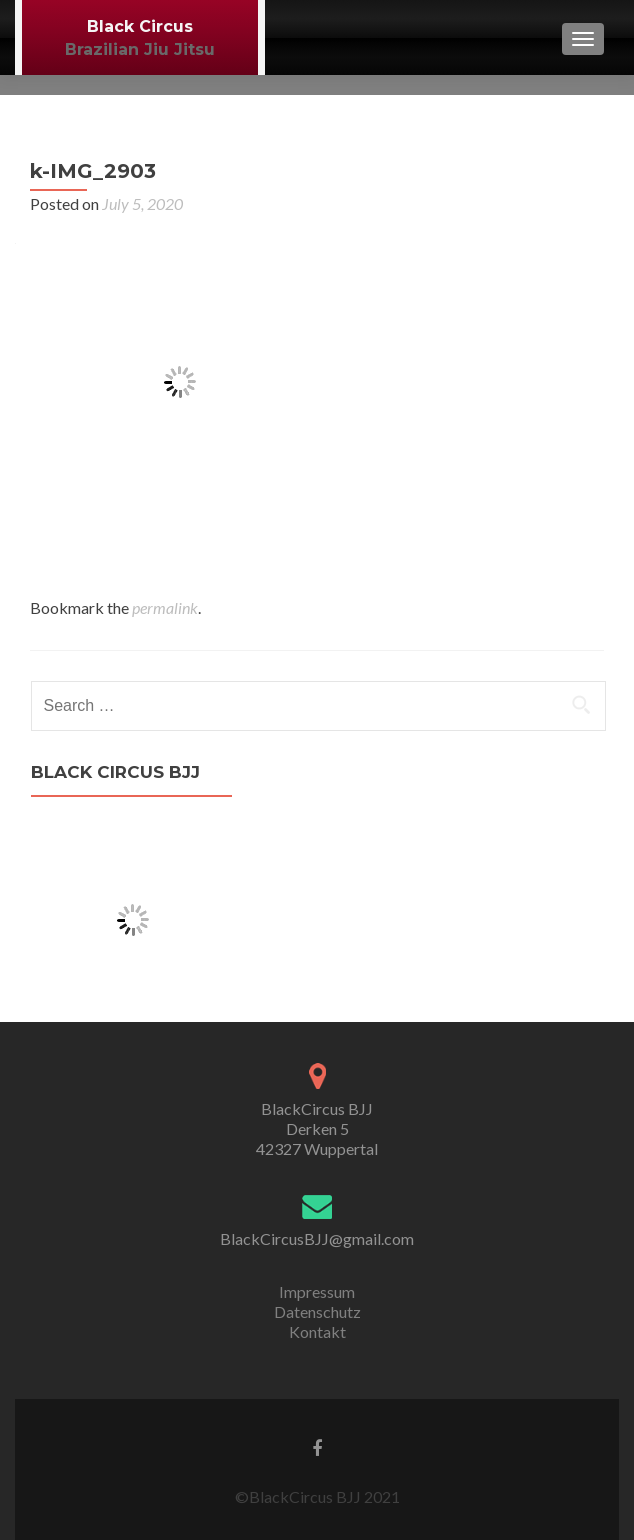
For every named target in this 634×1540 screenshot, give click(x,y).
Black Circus (140, 26)
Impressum (317, 1291)
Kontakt (317, 1331)
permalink (165, 607)
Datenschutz (317, 1311)
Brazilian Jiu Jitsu (140, 49)
